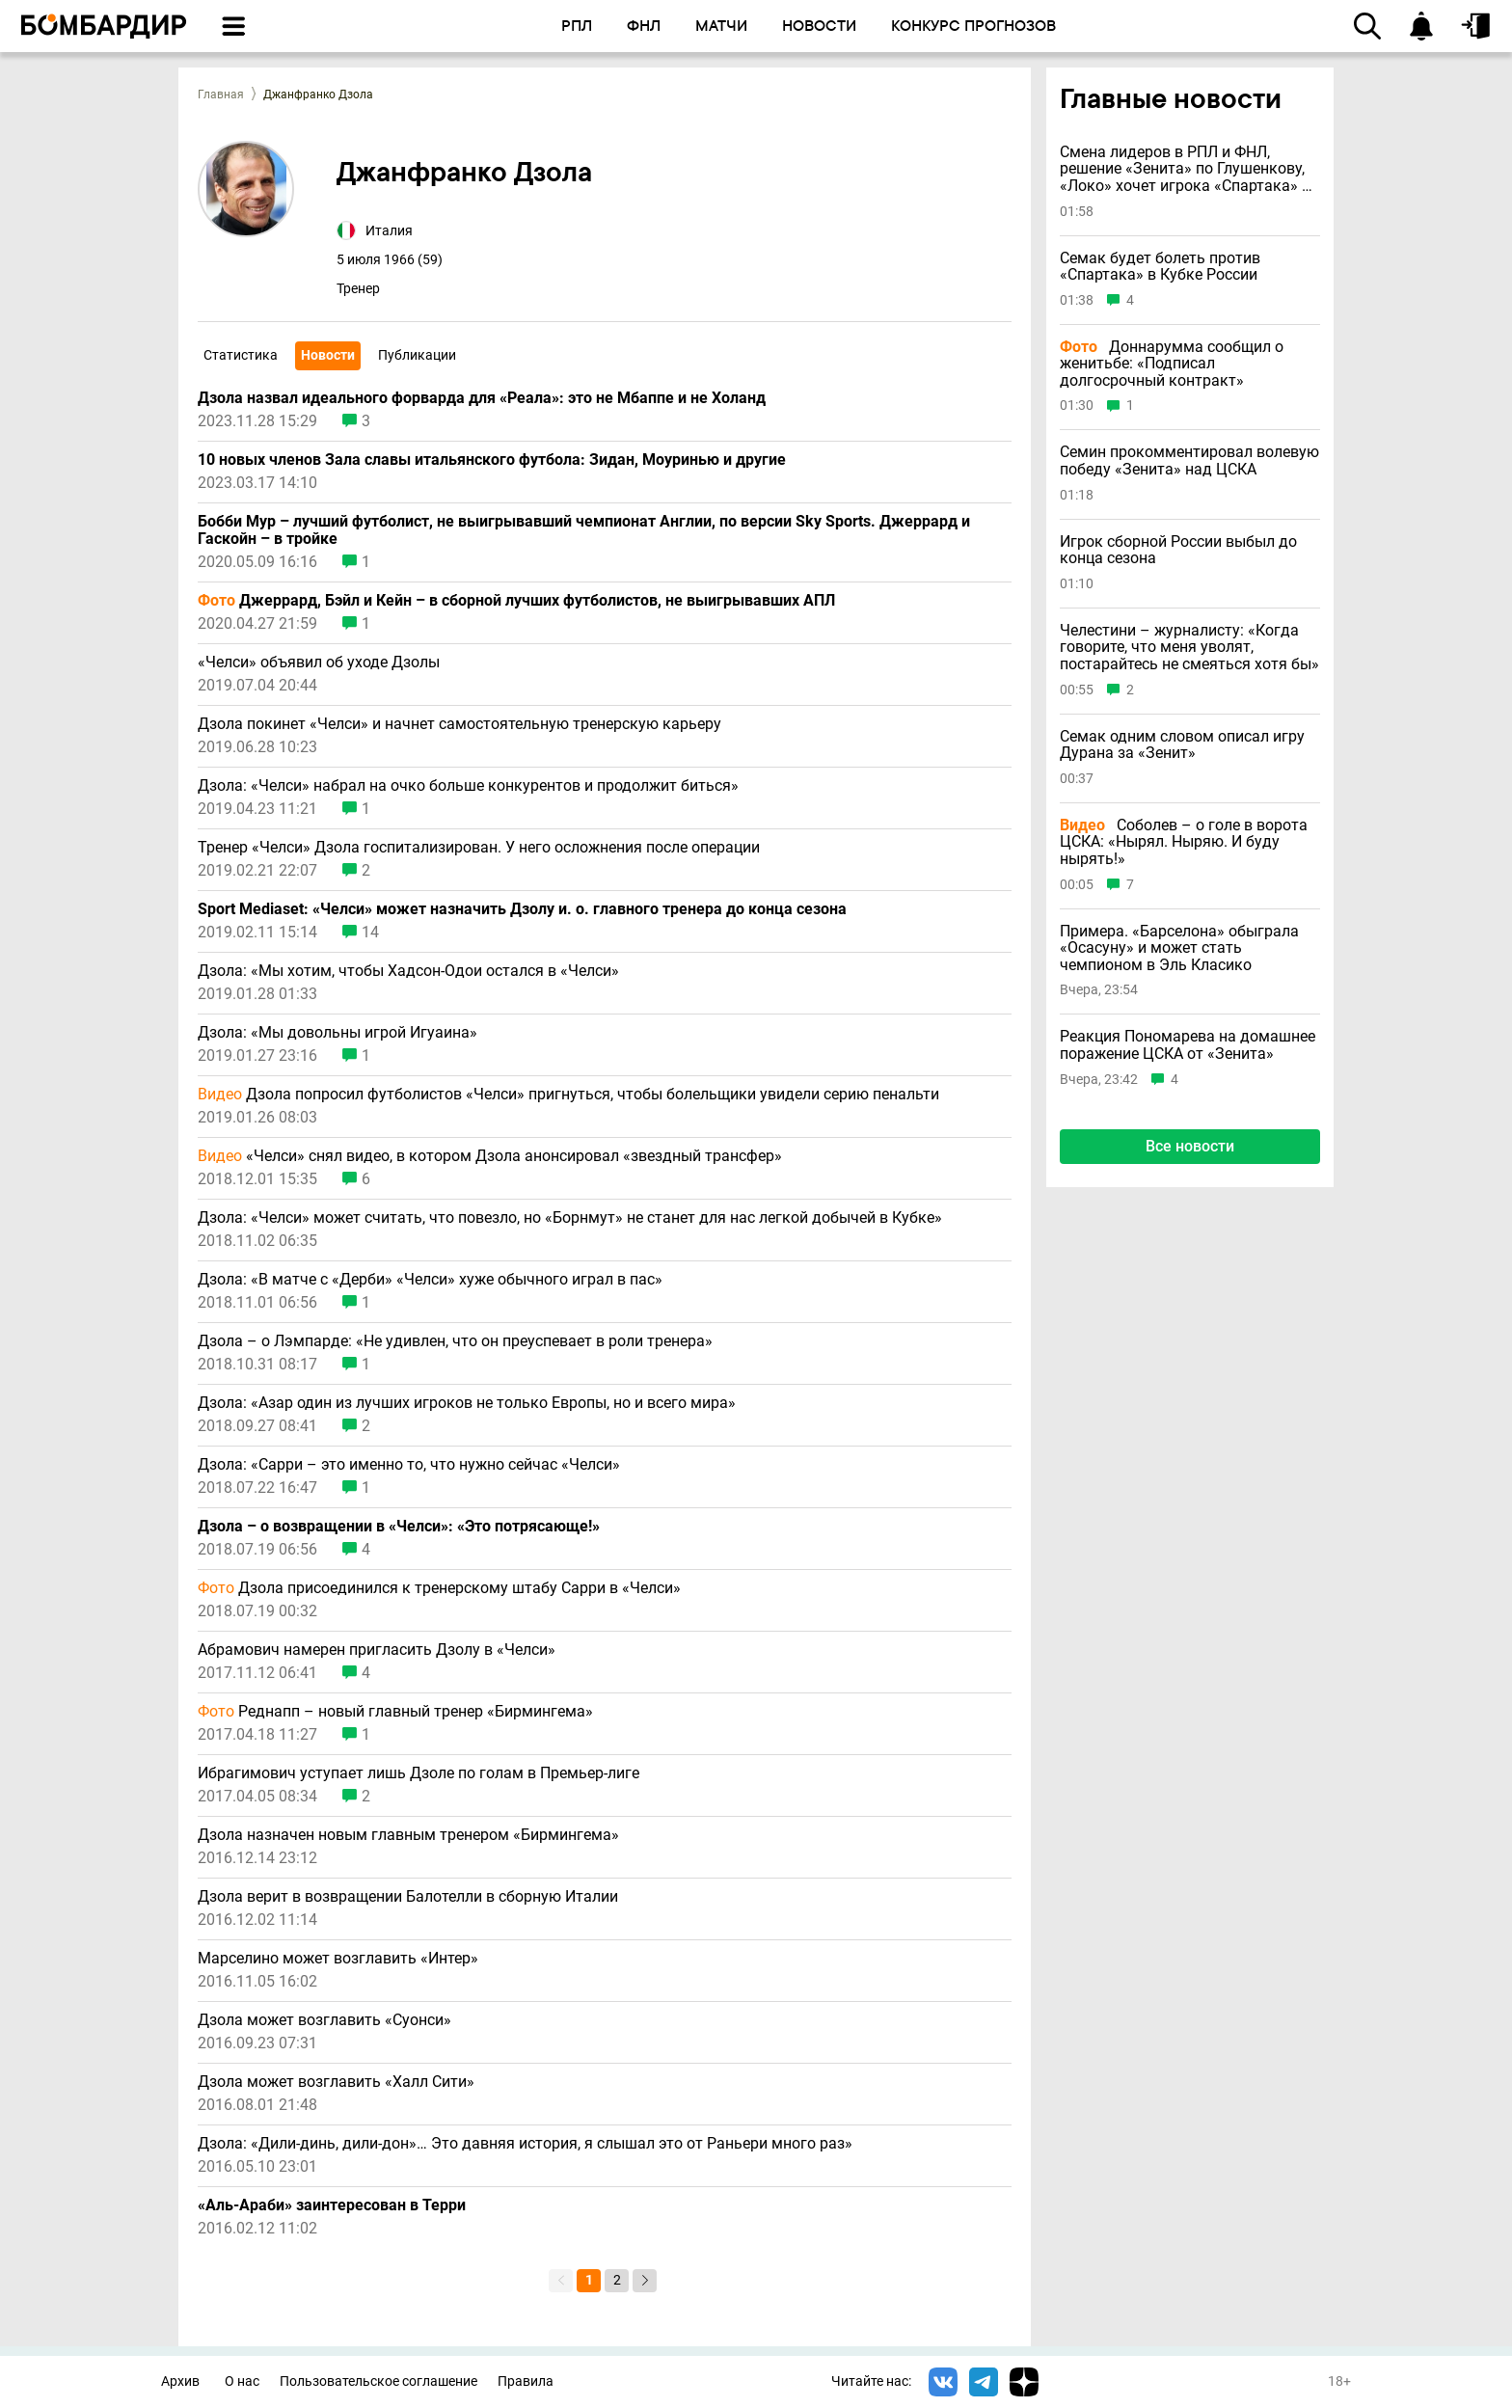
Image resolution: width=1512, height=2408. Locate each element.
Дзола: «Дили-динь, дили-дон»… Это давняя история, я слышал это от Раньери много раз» (525, 2143)
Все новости (1190, 1146)
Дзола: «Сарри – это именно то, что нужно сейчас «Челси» (409, 1465)
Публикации (417, 355)
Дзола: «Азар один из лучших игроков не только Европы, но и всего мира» (467, 1403)
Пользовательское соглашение (378, 2381)
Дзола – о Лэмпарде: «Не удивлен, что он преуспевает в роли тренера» (455, 1341)
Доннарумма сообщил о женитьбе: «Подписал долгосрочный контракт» (1171, 364)
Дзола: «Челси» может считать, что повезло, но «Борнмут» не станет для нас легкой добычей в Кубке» (570, 1218)
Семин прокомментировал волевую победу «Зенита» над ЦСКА (1189, 460)
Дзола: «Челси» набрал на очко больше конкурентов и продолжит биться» (468, 786)
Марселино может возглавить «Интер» (338, 1958)
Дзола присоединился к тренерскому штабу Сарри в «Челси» (439, 1588)
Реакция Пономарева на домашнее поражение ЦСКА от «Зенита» (1187, 1045)
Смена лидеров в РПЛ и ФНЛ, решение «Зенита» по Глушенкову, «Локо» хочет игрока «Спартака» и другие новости (1185, 169)
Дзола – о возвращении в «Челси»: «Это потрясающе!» (399, 1526)
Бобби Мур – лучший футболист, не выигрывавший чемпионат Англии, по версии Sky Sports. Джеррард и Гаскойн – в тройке (584, 530)
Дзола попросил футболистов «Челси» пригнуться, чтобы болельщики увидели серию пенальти (568, 1094)
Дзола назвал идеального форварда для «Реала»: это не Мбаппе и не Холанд (482, 398)
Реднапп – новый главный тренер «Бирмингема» (395, 1711)
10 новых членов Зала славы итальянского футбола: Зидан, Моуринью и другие (492, 460)
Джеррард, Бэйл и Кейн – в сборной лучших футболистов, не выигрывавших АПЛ (516, 600)
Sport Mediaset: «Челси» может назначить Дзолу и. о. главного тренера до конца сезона (522, 909)
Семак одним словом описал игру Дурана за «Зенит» (1182, 745)
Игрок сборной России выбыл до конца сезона (1178, 550)
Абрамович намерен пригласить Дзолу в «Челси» (376, 1650)
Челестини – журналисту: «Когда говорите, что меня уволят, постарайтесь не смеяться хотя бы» (1189, 647)
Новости (328, 355)
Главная (221, 94)
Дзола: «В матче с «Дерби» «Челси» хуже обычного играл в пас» (430, 1279)
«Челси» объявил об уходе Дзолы (319, 662)
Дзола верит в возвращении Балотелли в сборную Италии (408, 1897)
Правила (526, 2381)
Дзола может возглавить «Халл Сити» (336, 2082)
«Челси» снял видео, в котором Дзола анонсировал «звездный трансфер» (490, 1156)
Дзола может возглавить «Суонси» (324, 2020)
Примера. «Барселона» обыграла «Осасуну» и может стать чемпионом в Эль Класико (1179, 948)
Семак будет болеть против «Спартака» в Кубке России (1160, 267)
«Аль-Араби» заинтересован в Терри (332, 2205)
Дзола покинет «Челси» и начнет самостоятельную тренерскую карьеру (459, 724)
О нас (242, 2381)
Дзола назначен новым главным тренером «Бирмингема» (408, 1835)
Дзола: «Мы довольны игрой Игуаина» (337, 1033)
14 (370, 932)
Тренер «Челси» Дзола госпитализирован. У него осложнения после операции (481, 847)
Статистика (240, 355)
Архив (180, 2381)
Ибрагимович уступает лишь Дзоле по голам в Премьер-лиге (418, 1773)
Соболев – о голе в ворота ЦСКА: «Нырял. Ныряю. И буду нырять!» (1184, 842)
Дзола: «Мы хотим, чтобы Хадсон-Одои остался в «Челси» (408, 971)
